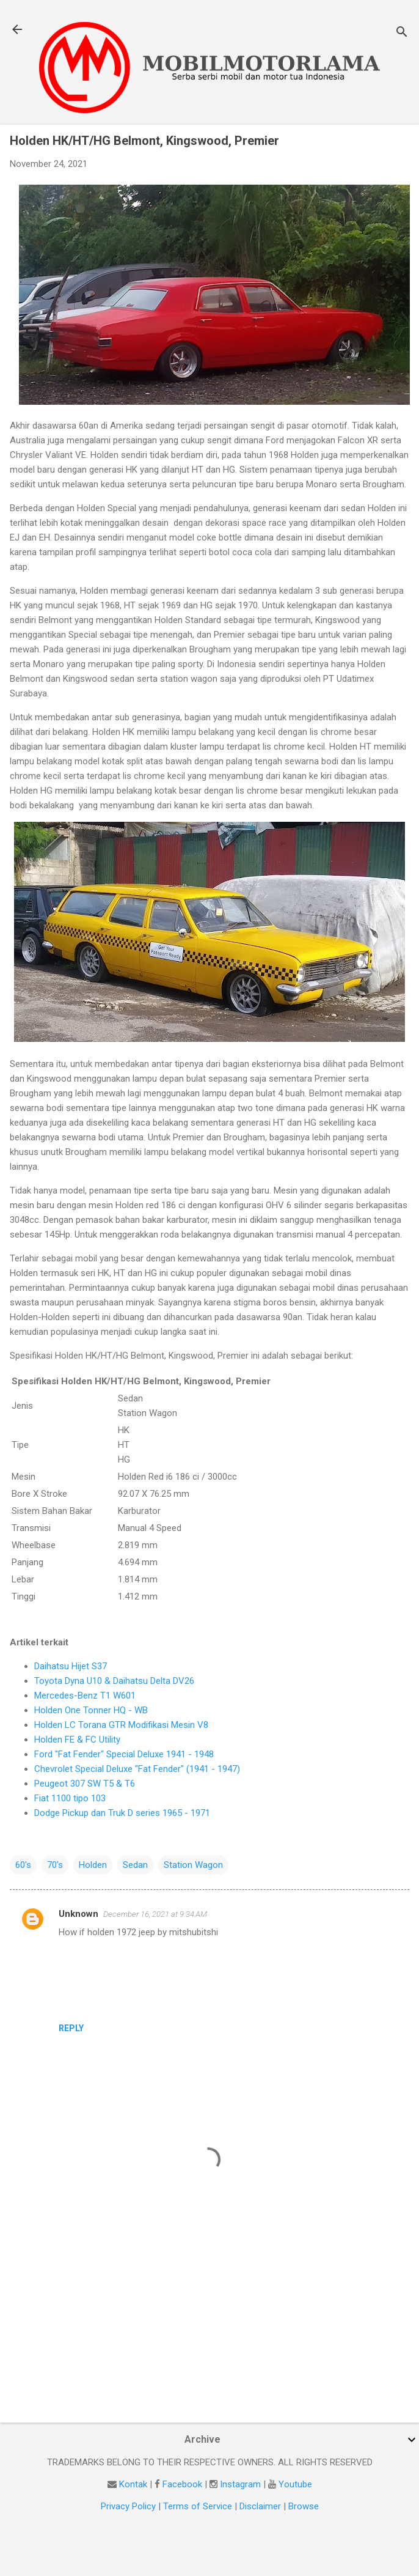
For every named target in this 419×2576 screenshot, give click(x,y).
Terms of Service (197, 2506)
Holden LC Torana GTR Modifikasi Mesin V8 (121, 1724)
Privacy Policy (128, 2506)
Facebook (182, 2484)
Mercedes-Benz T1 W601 (85, 1695)
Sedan (135, 1864)
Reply (71, 2028)
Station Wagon (193, 1864)
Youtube (295, 2484)
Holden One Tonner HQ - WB (91, 1710)
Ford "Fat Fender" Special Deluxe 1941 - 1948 (124, 1754)
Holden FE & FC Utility (77, 1739)
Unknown (78, 1913)
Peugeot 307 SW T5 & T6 (84, 1783)
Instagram (240, 2484)
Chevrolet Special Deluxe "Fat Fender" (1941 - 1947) (137, 1768)
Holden (93, 1864)
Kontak (133, 2484)
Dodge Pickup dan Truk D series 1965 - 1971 (122, 1812)
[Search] (402, 33)
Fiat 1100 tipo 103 (70, 1798)
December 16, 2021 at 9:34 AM (155, 1914)
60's (23, 1864)
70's (55, 1864)
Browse (303, 2506)
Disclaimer (260, 2506)
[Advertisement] (208, 2317)
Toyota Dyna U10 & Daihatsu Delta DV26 (114, 1680)
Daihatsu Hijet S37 (70, 1666)
